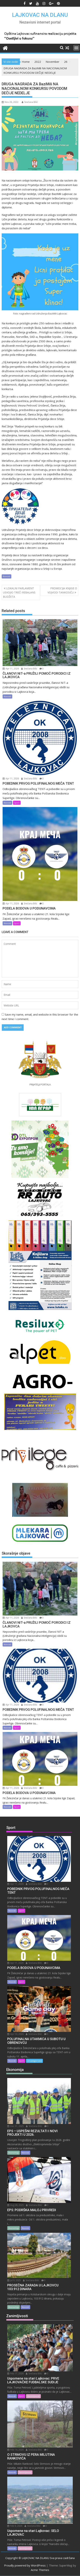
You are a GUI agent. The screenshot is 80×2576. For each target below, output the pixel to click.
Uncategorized (34, 2060)
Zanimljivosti (33, 2396)
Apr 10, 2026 (15, 2034)
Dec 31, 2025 (15, 2126)
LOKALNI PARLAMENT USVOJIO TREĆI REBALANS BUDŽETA (19, 592)
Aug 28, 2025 (15, 2205)
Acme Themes (40, 2570)
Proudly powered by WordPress (25, 2565)
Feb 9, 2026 (14, 2525)
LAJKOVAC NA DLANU (40, 15)
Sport (16, 802)
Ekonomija (13, 2152)
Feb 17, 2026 (15, 2373)
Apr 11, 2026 (11, 668)
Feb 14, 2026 (15, 2449)
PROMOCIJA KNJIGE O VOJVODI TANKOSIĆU (62, 590)
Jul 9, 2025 (14, 2280)
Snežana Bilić (30, 102)
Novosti (6, 576)
